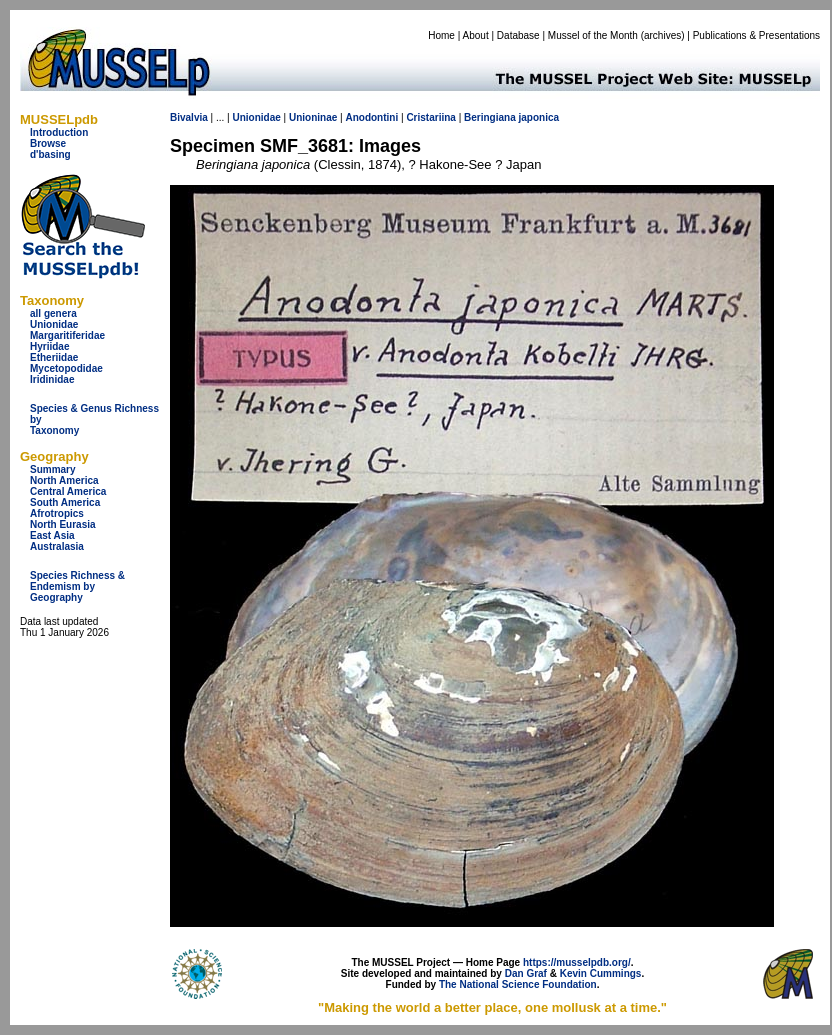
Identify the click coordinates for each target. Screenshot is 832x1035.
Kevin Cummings (601, 973)
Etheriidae (54, 357)
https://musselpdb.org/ (577, 962)
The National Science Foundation (518, 984)
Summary (53, 469)
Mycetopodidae (66, 368)
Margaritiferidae (67, 335)
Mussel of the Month (593, 35)
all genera (53, 313)
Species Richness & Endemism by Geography (77, 586)
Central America (68, 491)
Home (441, 35)
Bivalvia (189, 117)
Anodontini (371, 117)
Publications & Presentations (756, 35)
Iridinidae (52, 379)
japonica (538, 117)
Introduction (59, 132)
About (476, 35)
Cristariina (430, 117)
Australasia (57, 546)
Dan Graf (526, 973)
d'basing (50, 154)
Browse (48, 143)
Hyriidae (49, 346)
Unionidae (54, 324)
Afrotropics (57, 513)
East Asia (52, 535)
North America (64, 480)
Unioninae (313, 117)
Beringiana (490, 117)
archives (662, 35)
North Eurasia (63, 524)
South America (65, 502)
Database (518, 35)
